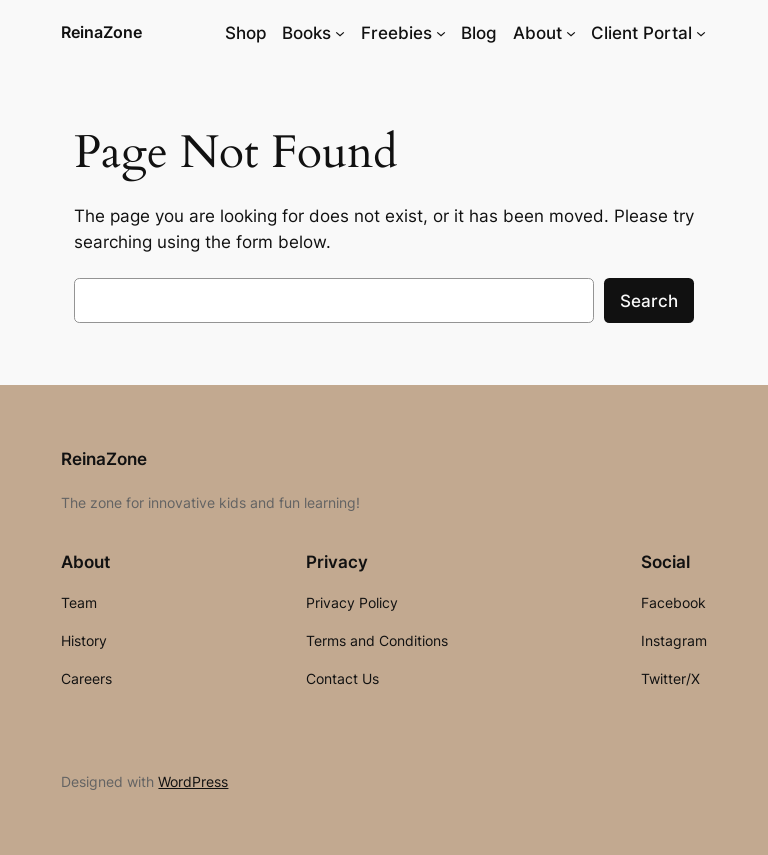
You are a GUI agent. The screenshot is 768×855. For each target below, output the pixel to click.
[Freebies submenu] (441, 33)
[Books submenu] (340, 33)
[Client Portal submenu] (701, 33)
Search (649, 301)
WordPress (193, 781)
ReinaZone (101, 32)
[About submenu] (571, 33)
